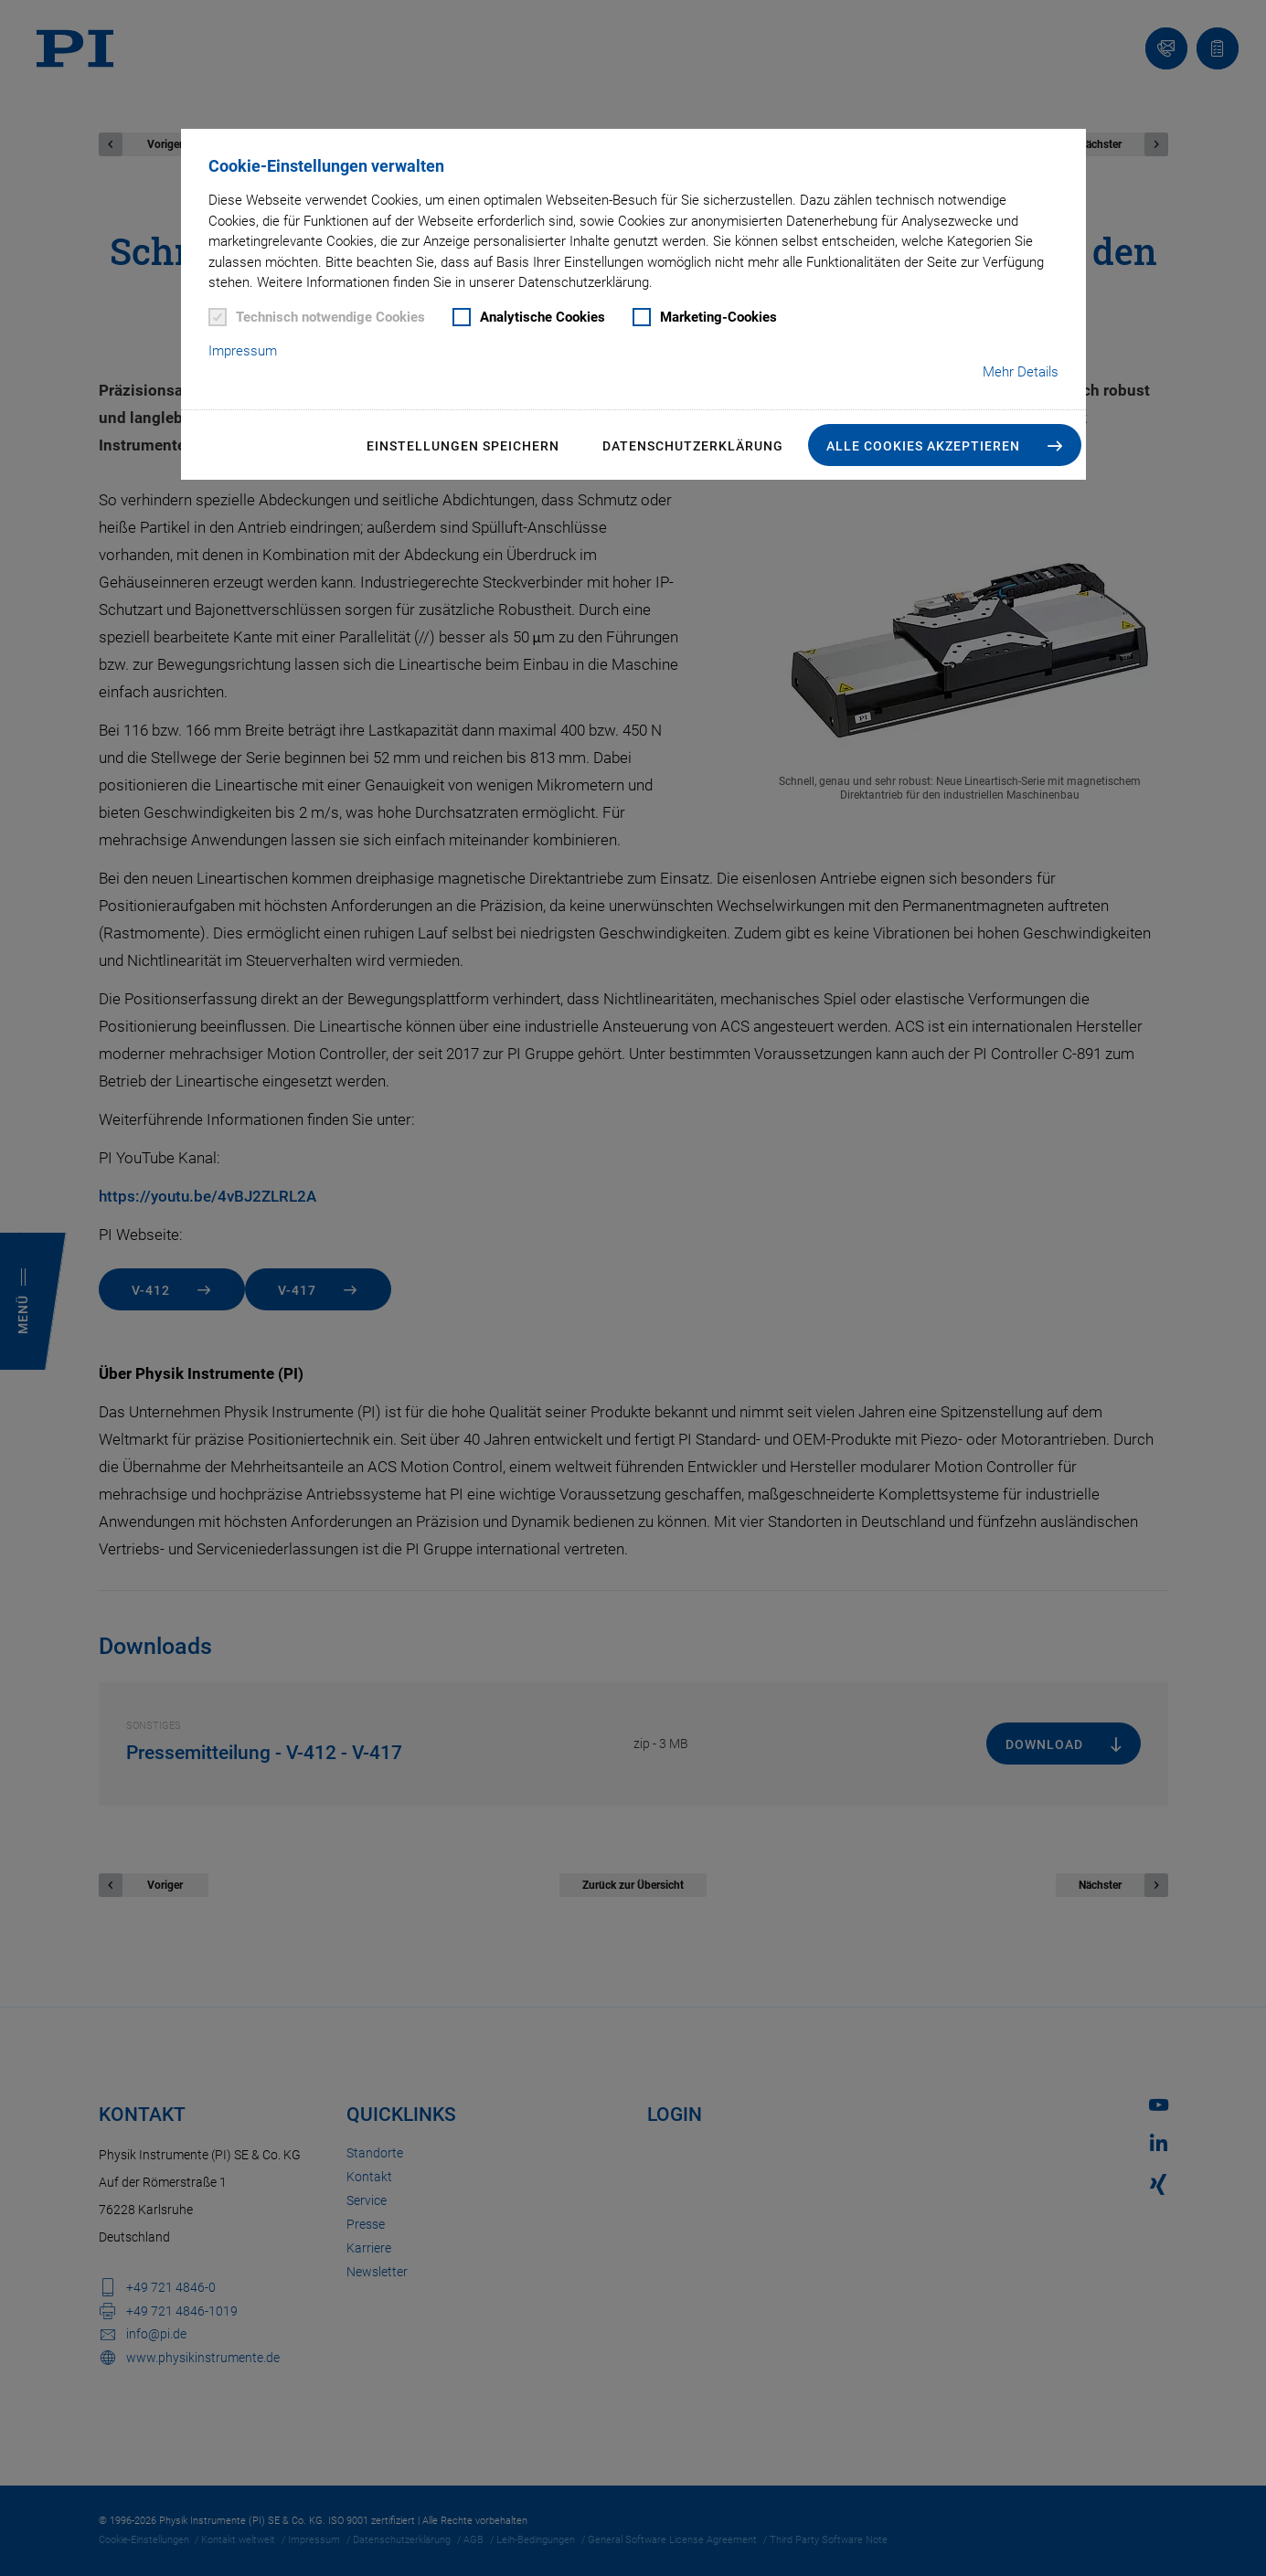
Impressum (242, 351)
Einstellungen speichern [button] (463, 446)
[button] (944, 445)
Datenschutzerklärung (692, 446)
